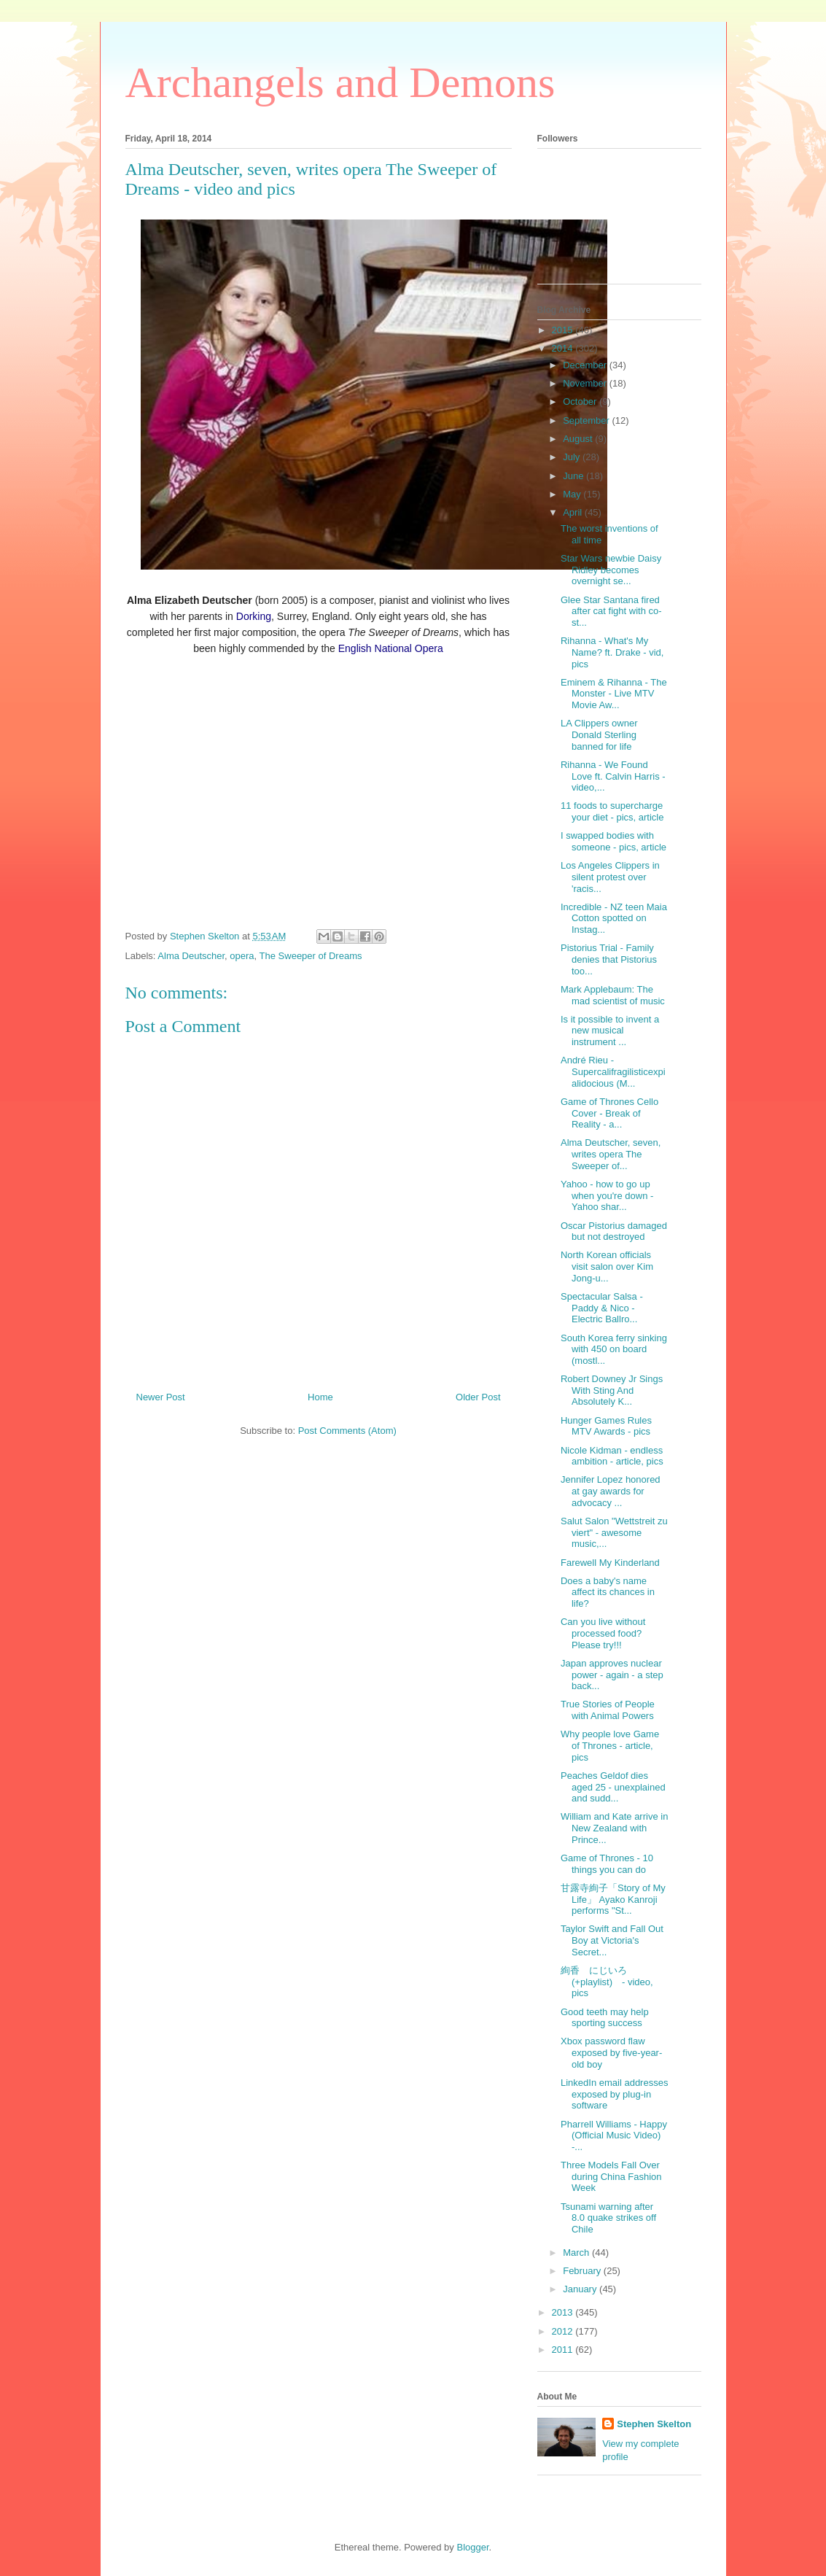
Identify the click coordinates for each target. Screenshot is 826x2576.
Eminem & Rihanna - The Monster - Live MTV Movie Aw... (614, 693)
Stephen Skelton (654, 2423)
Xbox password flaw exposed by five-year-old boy (611, 2052)
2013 (564, 2312)
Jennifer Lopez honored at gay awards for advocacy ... (611, 1491)
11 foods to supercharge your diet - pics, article (612, 811)
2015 (564, 330)
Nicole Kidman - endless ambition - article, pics (612, 1456)
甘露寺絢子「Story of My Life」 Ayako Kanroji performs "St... (613, 1899)
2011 (564, 2349)
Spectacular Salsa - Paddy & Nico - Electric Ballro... (602, 1307)
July (573, 456)
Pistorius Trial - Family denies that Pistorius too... (609, 959)
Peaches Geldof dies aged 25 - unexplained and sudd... (613, 1787)
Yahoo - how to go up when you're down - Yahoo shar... (607, 1195)
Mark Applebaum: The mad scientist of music (613, 995)
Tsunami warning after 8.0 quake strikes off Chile (608, 2218)
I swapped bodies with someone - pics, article (613, 841)
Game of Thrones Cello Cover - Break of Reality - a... (609, 1113)
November (586, 383)
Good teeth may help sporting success (605, 2017)
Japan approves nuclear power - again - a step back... (612, 1674)
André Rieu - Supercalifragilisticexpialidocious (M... (613, 1071)
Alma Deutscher (191, 955)
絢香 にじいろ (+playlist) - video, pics (607, 1981)
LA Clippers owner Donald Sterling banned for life (599, 734)
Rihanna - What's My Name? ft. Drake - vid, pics (612, 652)
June (574, 475)
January (581, 2289)
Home (320, 1397)
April (574, 512)
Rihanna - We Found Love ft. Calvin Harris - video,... (613, 776)
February (583, 2270)
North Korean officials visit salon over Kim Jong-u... (607, 1266)
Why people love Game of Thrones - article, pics (610, 1745)
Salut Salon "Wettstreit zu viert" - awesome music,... (614, 1532)
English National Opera (390, 648)
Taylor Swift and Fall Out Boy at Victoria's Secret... (612, 1940)
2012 (564, 2331)
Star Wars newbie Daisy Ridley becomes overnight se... (611, 569)
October (581, 401)
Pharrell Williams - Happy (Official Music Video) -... (614, 2135)
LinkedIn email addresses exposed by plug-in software (614, 2094)
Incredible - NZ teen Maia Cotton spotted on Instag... (614, 918)
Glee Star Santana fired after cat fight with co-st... (611, 611)
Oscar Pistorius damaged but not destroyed (614, 1231)
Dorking (253, 616)
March (577, 2252)
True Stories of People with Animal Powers (608, 1710)
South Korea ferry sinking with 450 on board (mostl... (614, 1349)
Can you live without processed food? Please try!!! (603, 1633)
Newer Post (160, 1397)
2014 (564, 348)
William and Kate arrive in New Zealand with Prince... (614, 1827)
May (573, 494)
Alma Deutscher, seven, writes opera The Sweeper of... (611, 1154)
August (579, 438)
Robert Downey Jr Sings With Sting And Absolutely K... (612, 1390)
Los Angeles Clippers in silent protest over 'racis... (610, 876)
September (587, 420)
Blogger (472, 2547)
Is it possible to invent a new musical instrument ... (610, 1030)
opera (242, 955)
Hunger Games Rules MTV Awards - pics (606, 1426)
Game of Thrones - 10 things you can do (607, 1864)
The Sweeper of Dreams (311, 955)
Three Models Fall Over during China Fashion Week (611, 2176)
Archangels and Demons (340, 82)
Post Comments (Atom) (347, 1430)
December (586, 365)
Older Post (478, 1397)
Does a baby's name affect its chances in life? (608, 1592)
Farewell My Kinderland (610, 1562)
